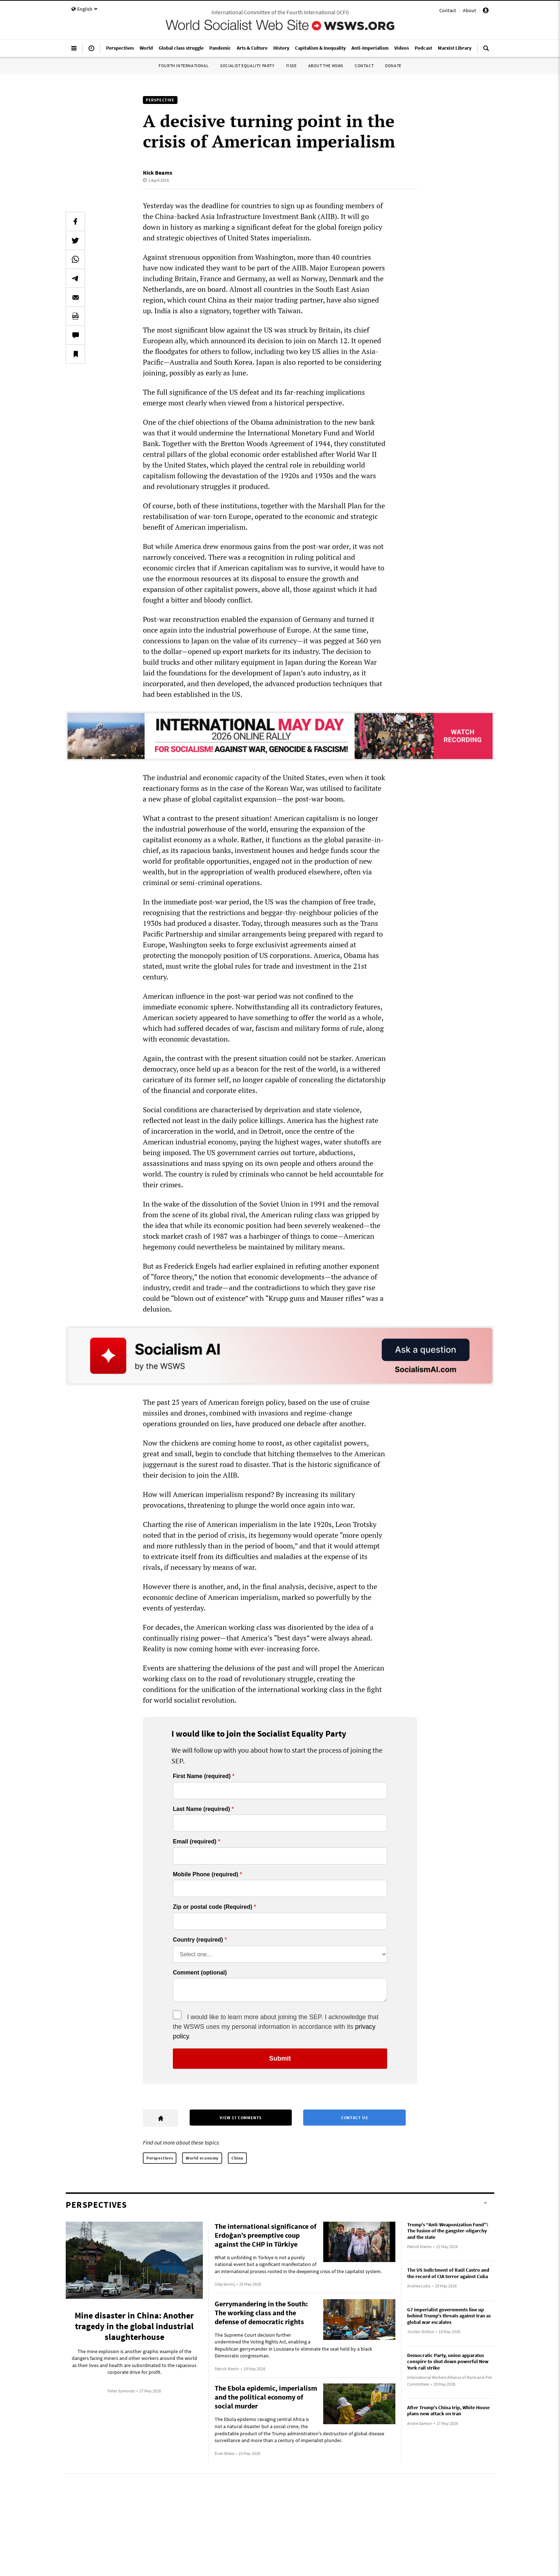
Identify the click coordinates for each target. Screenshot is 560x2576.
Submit (280, 2058)
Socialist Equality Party (247, 65)
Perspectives (159, 2158)
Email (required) (194, 1841)
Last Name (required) (201, 1809)
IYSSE (291, 65)
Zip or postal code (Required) (212, 1907)
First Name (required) (202, 1776)
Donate (393, 65)
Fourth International (184, 65)
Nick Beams (157, 172)
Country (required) (198, 1940)
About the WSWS (325, 65)
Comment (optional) (200, 1973)
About (469, 10)
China (237, 2158)
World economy (202, 2158)
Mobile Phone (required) (205, 1874)
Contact (447, 10)
